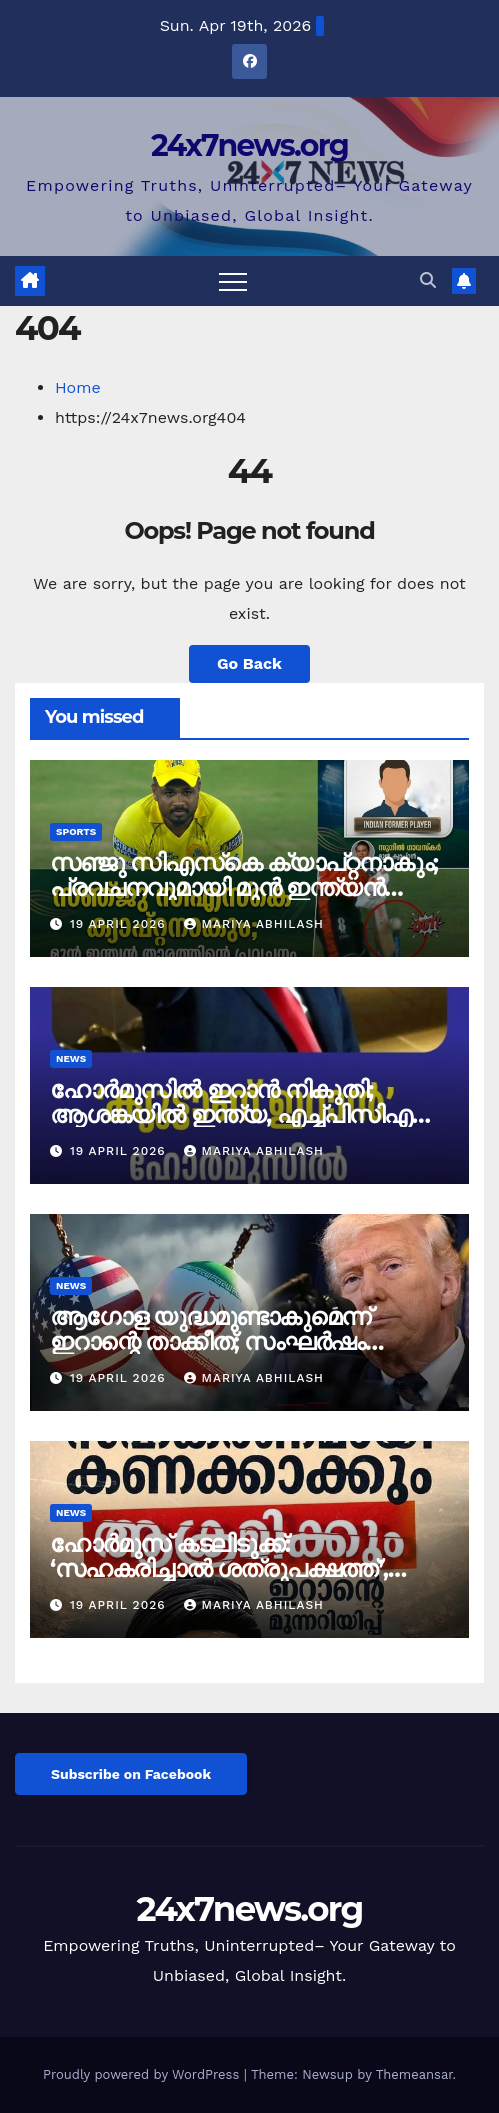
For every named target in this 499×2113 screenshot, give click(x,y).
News (71, 1058)
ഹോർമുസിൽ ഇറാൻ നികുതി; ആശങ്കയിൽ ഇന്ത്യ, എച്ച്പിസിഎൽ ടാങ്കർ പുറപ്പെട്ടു (243, 1114)
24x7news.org (249, 145)
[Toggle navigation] (233, 281)
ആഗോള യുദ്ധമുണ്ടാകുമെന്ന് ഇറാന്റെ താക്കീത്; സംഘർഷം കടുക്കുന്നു (210, 1341)
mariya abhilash (253, 924)
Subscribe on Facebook (131, 1774)
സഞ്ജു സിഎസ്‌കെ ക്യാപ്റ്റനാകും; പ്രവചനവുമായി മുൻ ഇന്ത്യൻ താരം (244, 887)
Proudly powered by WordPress (143, 2074)
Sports (76, 831)
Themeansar (414, 2074)
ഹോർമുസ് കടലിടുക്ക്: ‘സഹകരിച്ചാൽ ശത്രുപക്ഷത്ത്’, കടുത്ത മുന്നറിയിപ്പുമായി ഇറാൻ (224, 1568)
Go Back (249, 663)
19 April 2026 (120, 924)
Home (78, 387)
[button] (428, 280)
